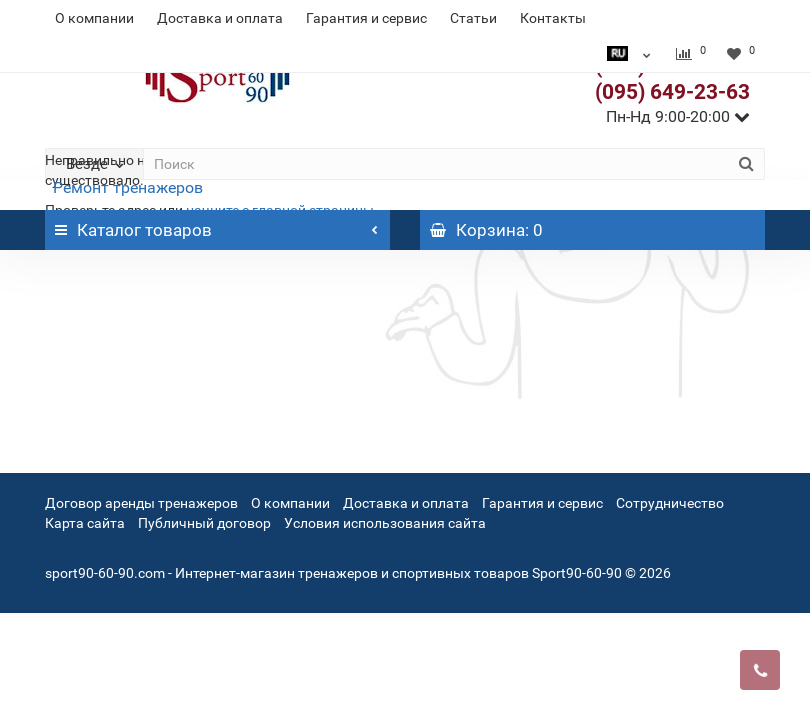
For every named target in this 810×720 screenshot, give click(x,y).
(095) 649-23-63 (672, 92)
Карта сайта (85, 523)
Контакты (553, 18)
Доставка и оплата (220, 18)
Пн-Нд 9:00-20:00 (678, 116)
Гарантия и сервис (366, 18)
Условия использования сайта (385, 523)
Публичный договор (204, 523)
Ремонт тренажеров (128, 187)
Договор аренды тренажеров (141, 503)
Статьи (473, 18)
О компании (94, 18)
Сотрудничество (670, 503)
